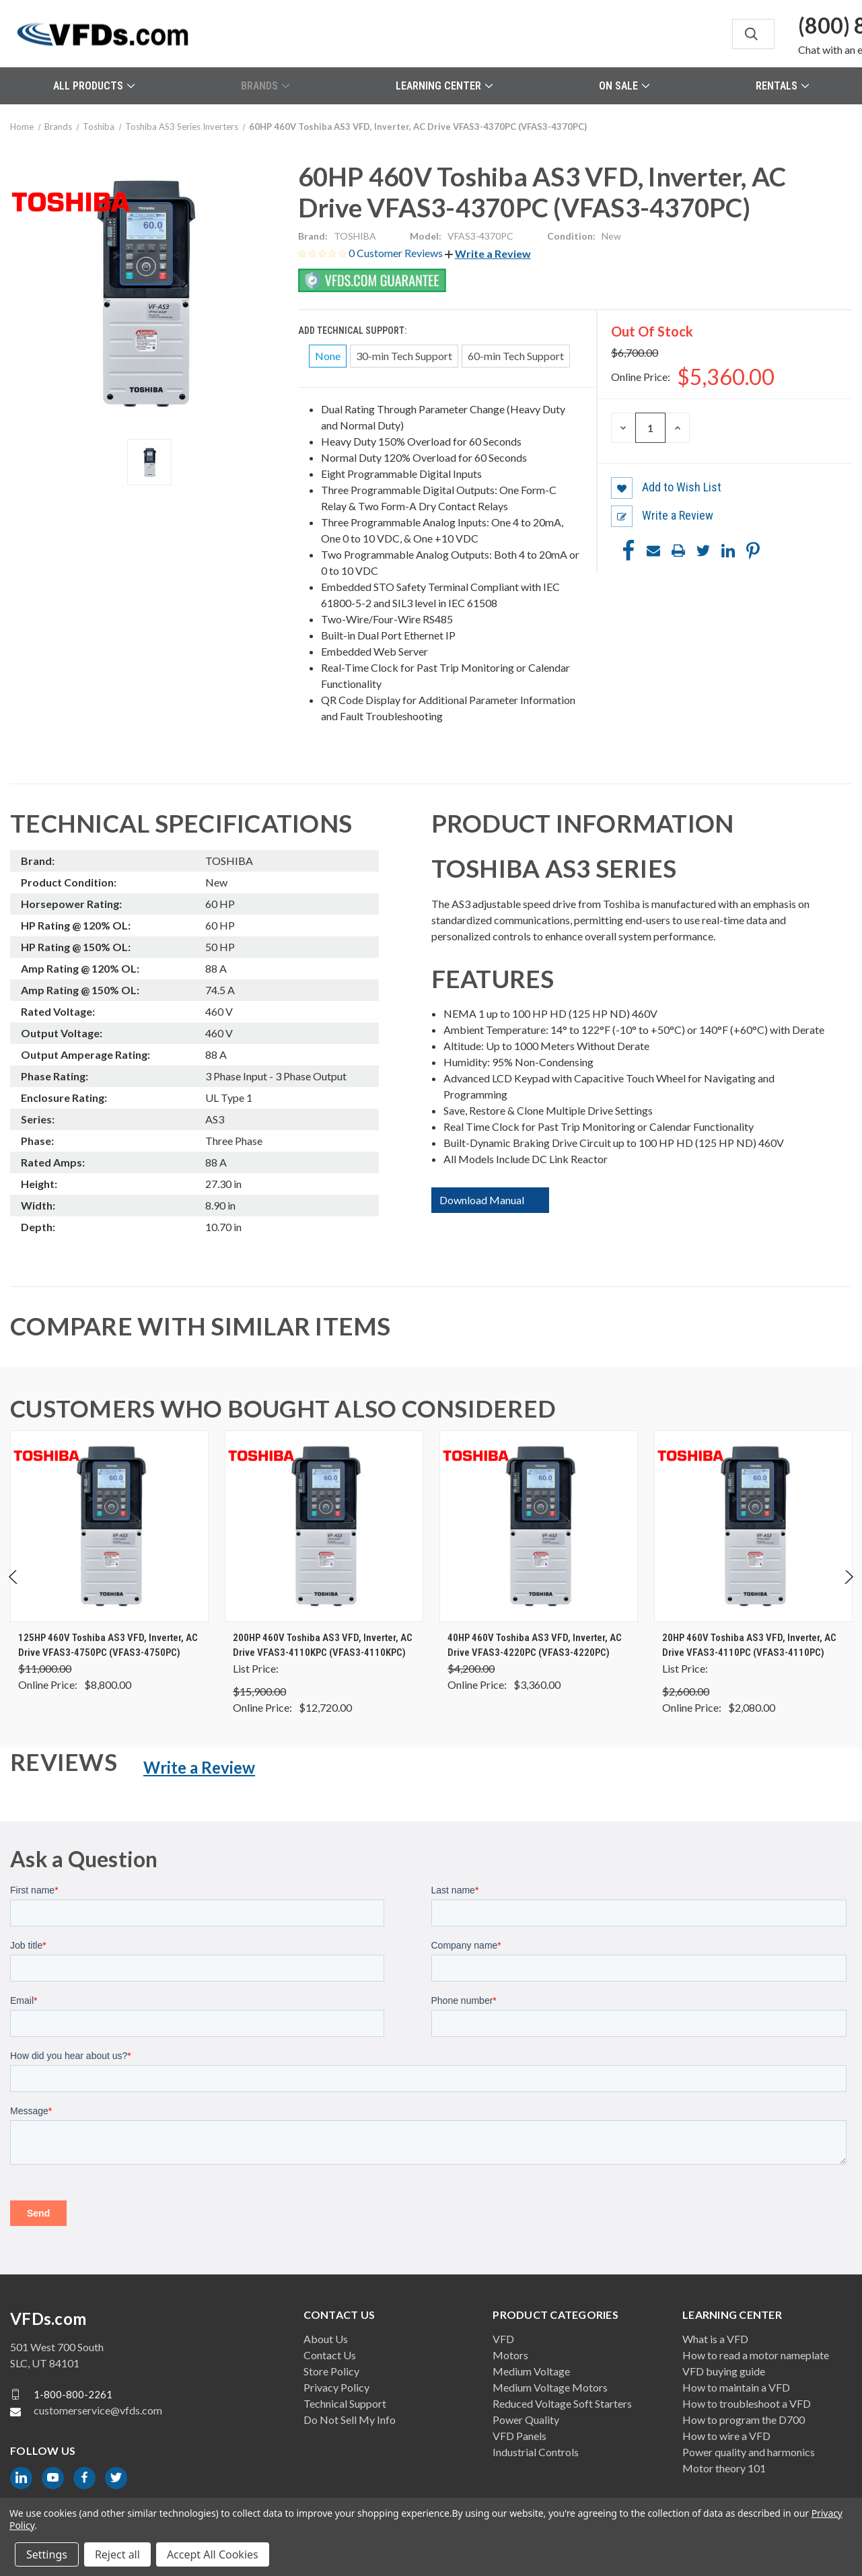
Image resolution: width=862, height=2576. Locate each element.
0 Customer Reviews (397, 252)
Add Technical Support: (353, 330)
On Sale (624, 85)
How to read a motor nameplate (755, 2354)
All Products (94, 85)
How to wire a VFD (726, 2435)
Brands (265, 85)
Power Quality (526, 2419)
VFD (503, 2338)
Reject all (117, 2554)
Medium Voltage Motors (550, 2387)
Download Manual (481, 1199)
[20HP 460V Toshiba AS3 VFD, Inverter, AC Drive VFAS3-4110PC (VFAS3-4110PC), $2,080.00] (753, 1526)
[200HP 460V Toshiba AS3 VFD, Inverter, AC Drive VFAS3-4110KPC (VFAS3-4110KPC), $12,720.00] (324, 1526)
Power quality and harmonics (748, 2451)
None (327, 355)
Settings (46, 2554)
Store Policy (331, 2371)
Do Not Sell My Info (349, 2419)
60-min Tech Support (516, 355)
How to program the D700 (743, 2419)
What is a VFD (715, 2338)
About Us (325, 2338)
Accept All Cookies (212, 2554)
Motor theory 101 (724, 2468)
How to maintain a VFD (736, 2387)
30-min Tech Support (404, 355)
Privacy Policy (336, 2387)
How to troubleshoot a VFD (746, 2403)
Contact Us (329, 2354)
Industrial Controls (536, 2451)
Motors (510, 2354)
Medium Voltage (531, 2371)
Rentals (782, 85)
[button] (488, 253)
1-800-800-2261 (73, 2394)
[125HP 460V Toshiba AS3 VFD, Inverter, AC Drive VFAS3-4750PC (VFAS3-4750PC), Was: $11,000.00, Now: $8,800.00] (109, 1526)
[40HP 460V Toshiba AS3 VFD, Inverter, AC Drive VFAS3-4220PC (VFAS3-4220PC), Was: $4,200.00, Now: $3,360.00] (538, 1526)
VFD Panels (519, 2435)
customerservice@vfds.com (98, 2410)
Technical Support (344, 2403)
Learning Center (444, 85)
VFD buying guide (723, 2371)
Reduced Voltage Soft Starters (562, 2403)
